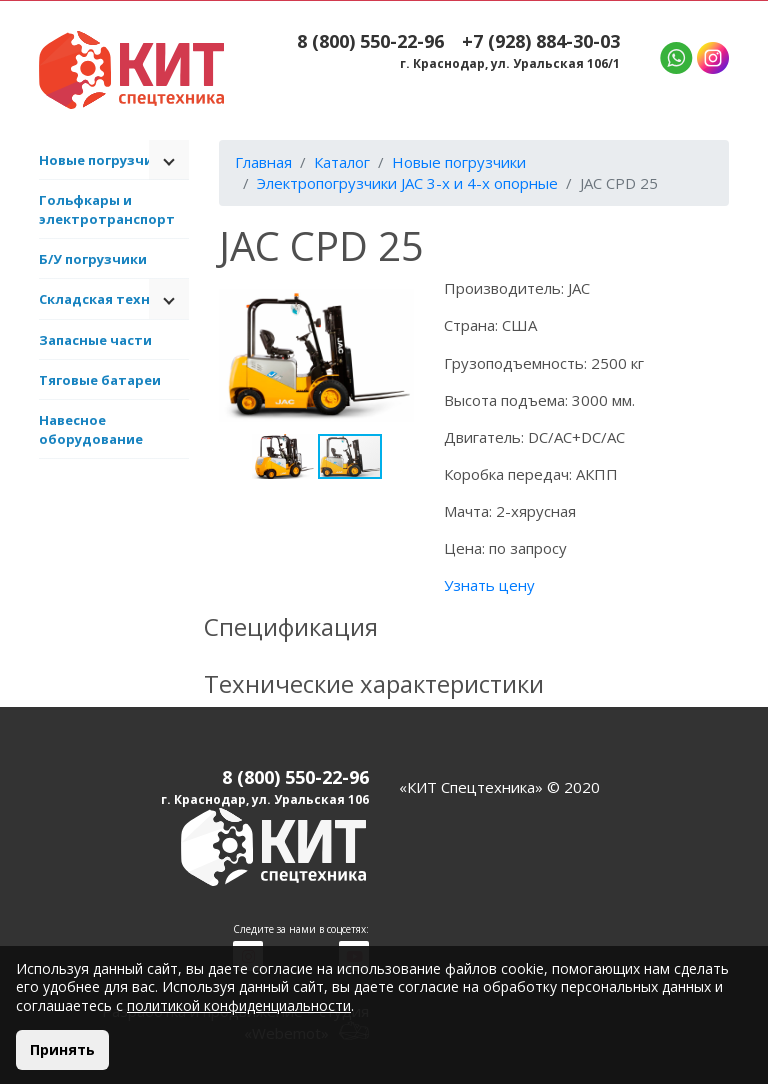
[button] (396, 296)
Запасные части (95, 340)
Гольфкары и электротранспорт (107, 209)
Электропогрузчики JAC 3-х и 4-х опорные (407, 183)
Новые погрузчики (104, 160)
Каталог (342, 162)
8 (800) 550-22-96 (370, 41)
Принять (62, 1049)
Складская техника (107, 299)
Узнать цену (489, 585)
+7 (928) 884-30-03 (541, 41)
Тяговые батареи (100, 380)
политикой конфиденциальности (239, 1005)
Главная (263, 162)
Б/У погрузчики (93, 259)
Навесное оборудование (91, 429)
